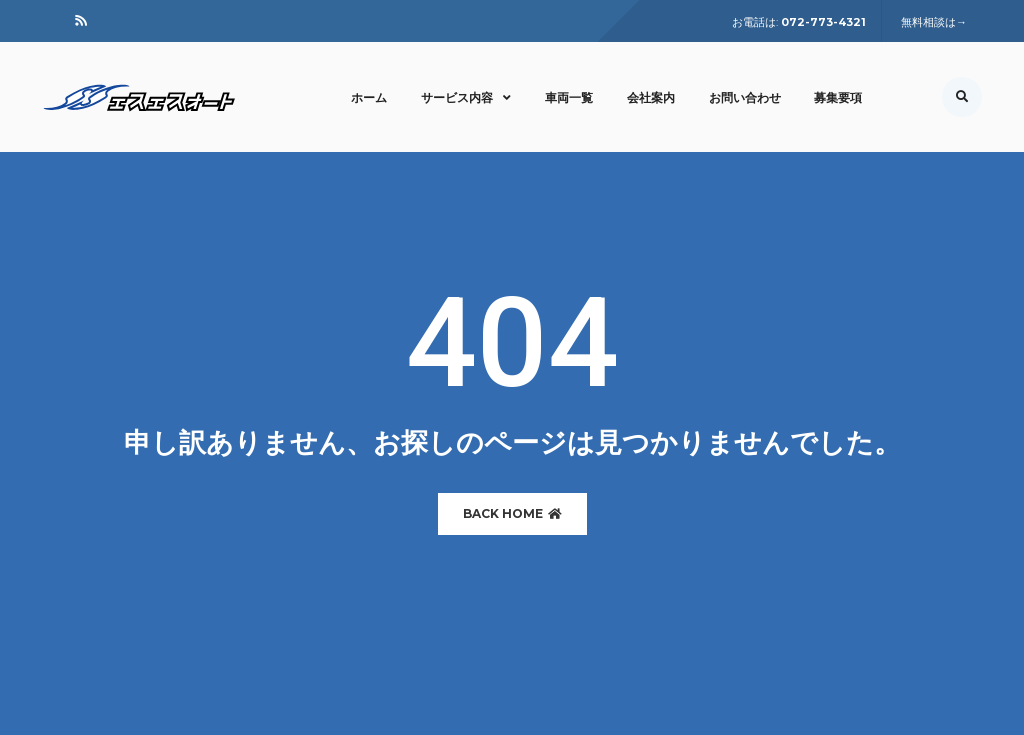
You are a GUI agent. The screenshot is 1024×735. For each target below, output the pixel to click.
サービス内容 (466, 97)
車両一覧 (569, 97)
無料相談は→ (934, 22)
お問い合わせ (745, 97)
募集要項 (838, 97)
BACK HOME (512, 514)
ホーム (369, 97)
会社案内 (651, 97)
